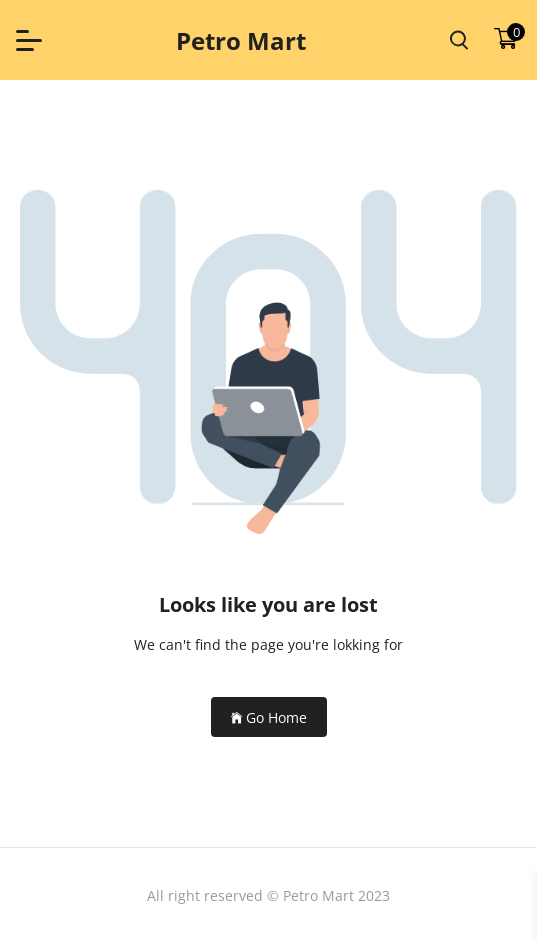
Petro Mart (241, 40)
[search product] (459, 40)
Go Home (269, 717)
